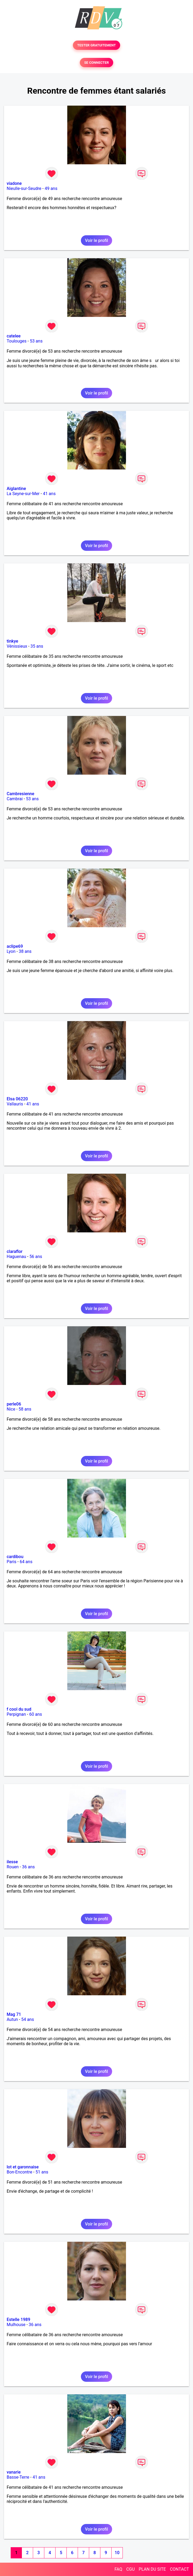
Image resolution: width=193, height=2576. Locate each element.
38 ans (25, 951)
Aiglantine (16, 488)
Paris (11, 1561)
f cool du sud (19, 1709)
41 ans (49, 493)
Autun (12, 2019)
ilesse (12, 1861)
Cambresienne (20, 793)
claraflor (14, 1251)
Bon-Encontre (19, 2172)
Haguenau (16, 1256)
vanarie (14, 2472)
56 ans (35, 1256)
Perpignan (16, 1714)
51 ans (42, 2172)
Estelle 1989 (18, 2319)
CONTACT (179, 2569)
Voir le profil (96, 240)
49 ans (51, 188)
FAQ (118, 2569)
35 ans (36, 646)
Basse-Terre (18, 2477)
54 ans (27, 2019)
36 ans (28, 1866)
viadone (14, 183)
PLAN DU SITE (152, 2569)
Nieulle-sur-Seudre (24, 188)
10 (117, 2552)
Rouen (13, 1866)
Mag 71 (14, 2014)
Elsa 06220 (17, 1098)
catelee (14, 336)
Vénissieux (17, 646)
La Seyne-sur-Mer (23, 493)
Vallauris (15, 1103)
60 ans (35, 1714)
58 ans (25, 1409)
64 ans (26, 1561)
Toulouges (16, 341)
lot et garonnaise (23, 2166)
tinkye (12, 641)
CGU (130, 2569)
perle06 (14, 1404)
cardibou (15, 1556)
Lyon (11, 951)
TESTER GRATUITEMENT (96, 45)
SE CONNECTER (96, 63)
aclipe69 (15, 946)
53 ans (36, 341)
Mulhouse (16, 2324)
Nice (11, 1409)
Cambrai (15, 798)
